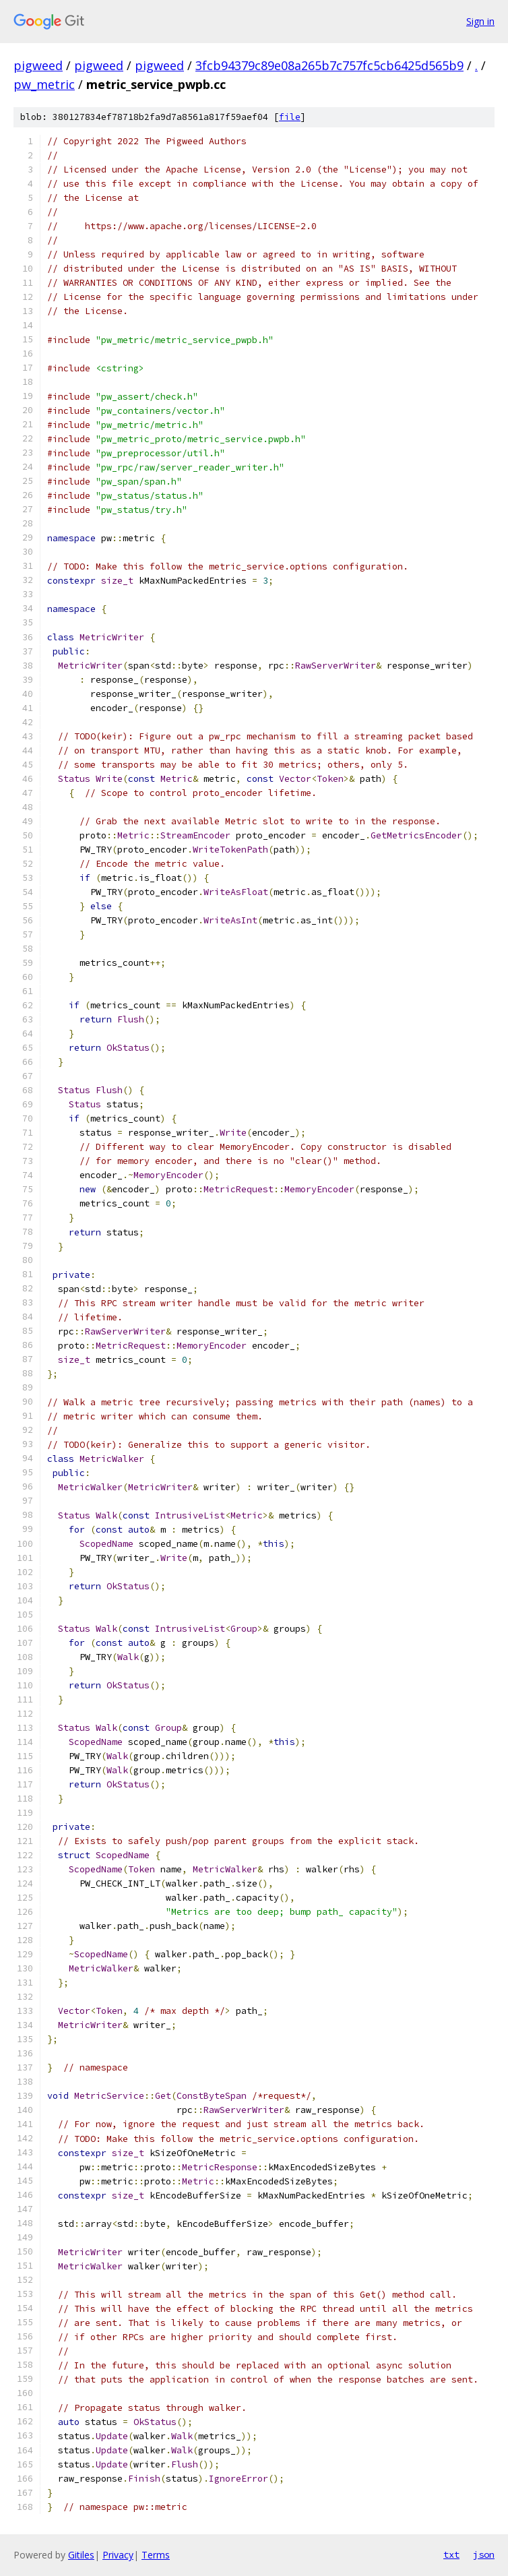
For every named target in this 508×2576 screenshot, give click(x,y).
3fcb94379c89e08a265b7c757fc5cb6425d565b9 (329, 65)
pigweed (38, 65)
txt (451, 2554)
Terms (155, 2554)
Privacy (117, 2554)
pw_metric (44, 84)
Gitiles (81, 2554)
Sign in (480, 21)
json (484, 2554)
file (289, 117)
